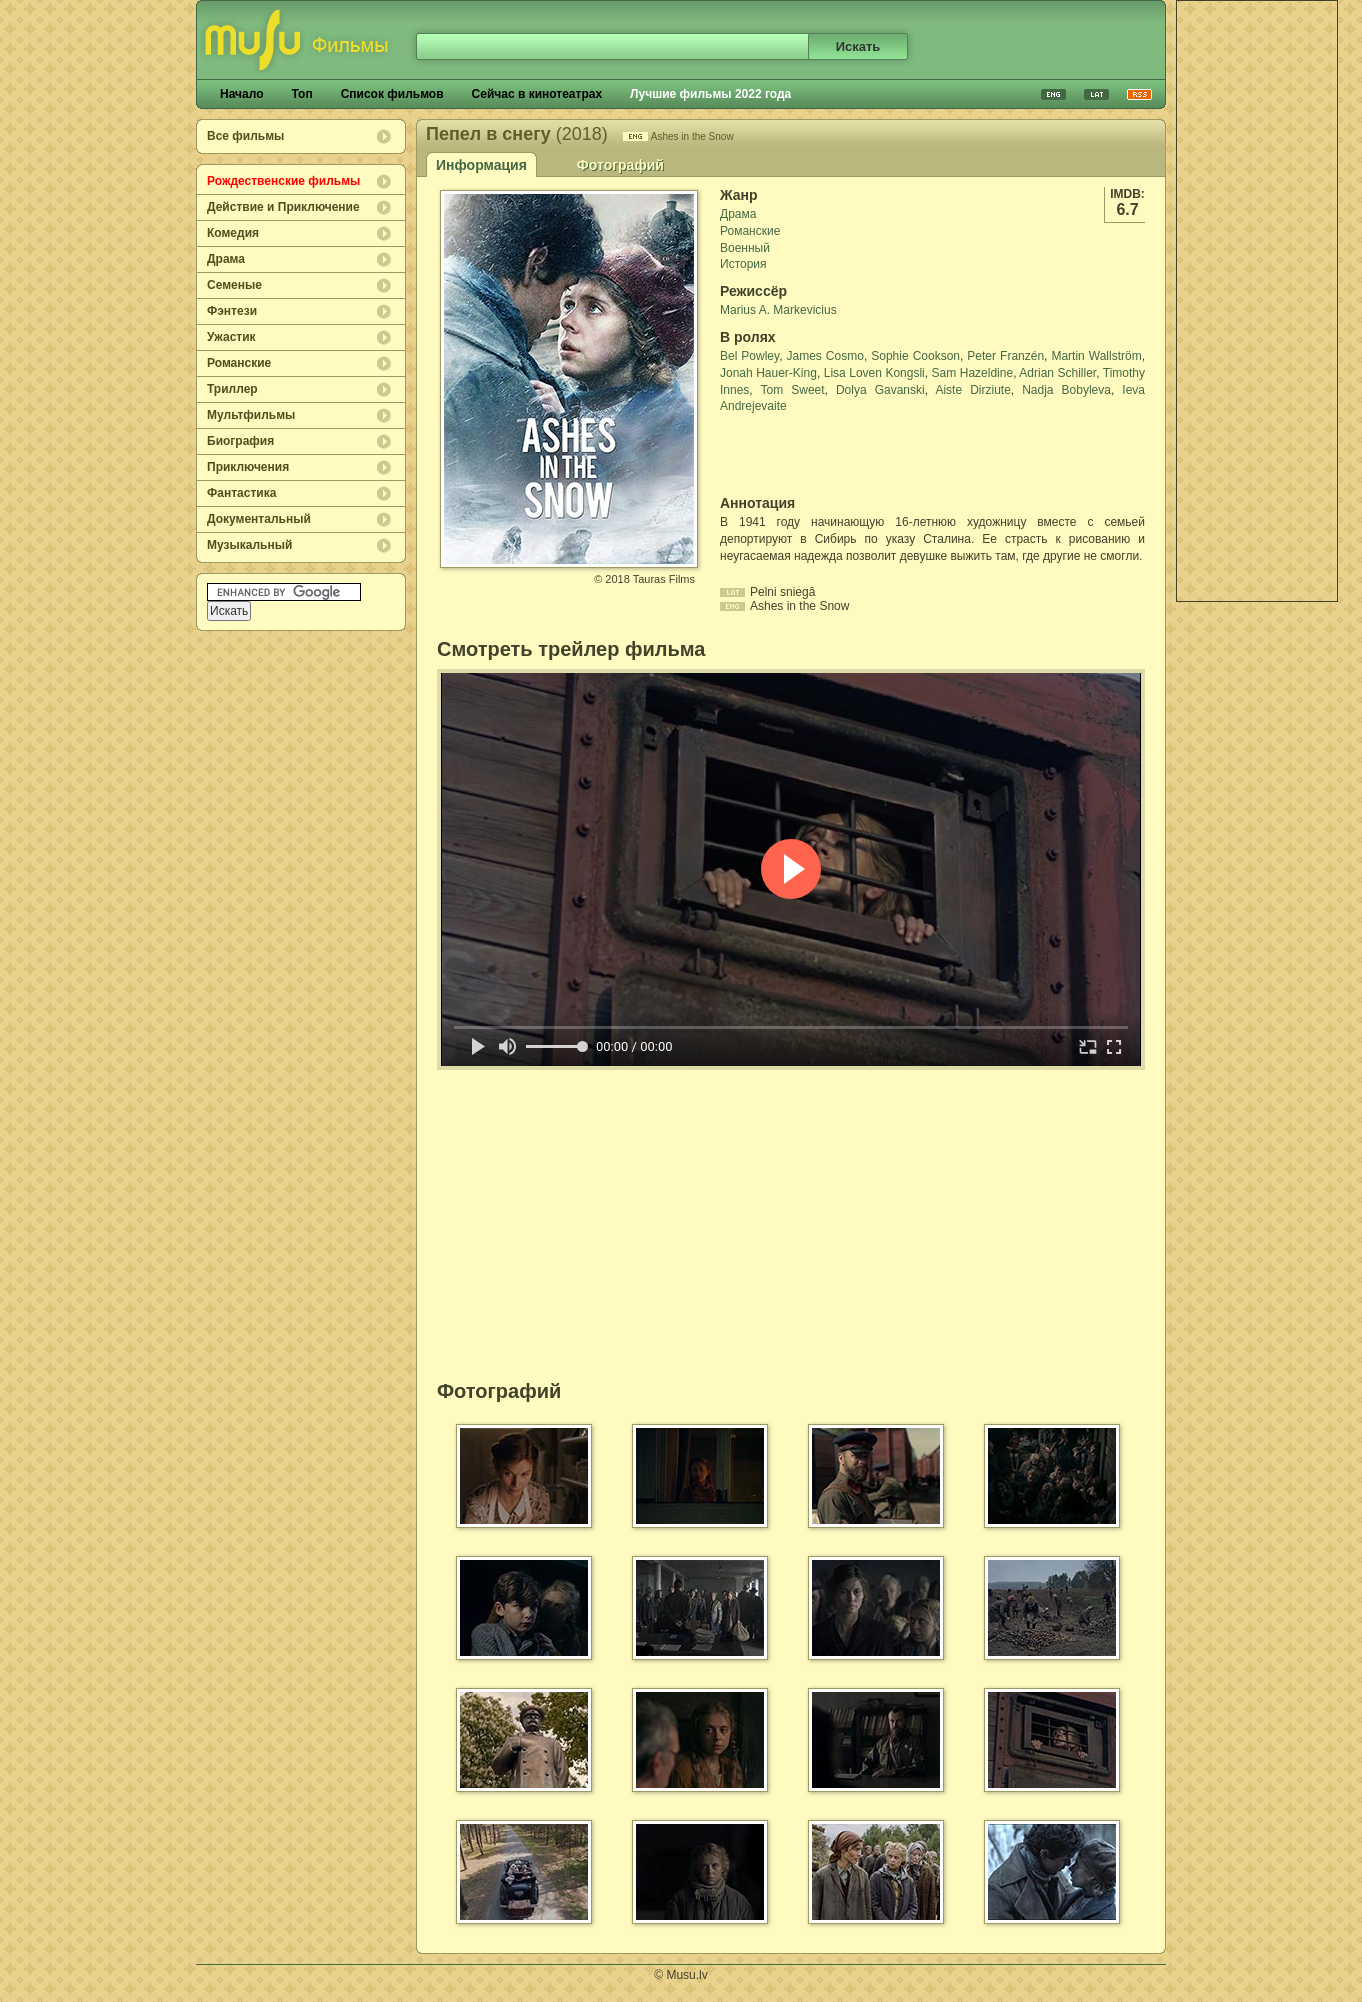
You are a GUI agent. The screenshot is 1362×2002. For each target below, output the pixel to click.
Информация (481, 165)
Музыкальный (249, 545)
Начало (241, 94)
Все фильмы (245, 136)
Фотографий (620, 165)
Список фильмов (392, 94)
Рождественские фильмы (283, 181)
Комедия (233, 233)
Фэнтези (232, 311)
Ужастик (231, 337)
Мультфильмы (251, 415)
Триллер (232, 389)
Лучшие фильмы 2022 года (710, 94)
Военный (745, 248)
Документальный (259, 519)
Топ (301, 94)
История (743, 264)
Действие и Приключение (283, 207)
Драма (226, 259)
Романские (239, 363)
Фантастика (241, 493)
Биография (240, 441)
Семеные (234, 285)
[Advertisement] (1257, 301)
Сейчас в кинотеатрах (537, 94)
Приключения (248, 467)
